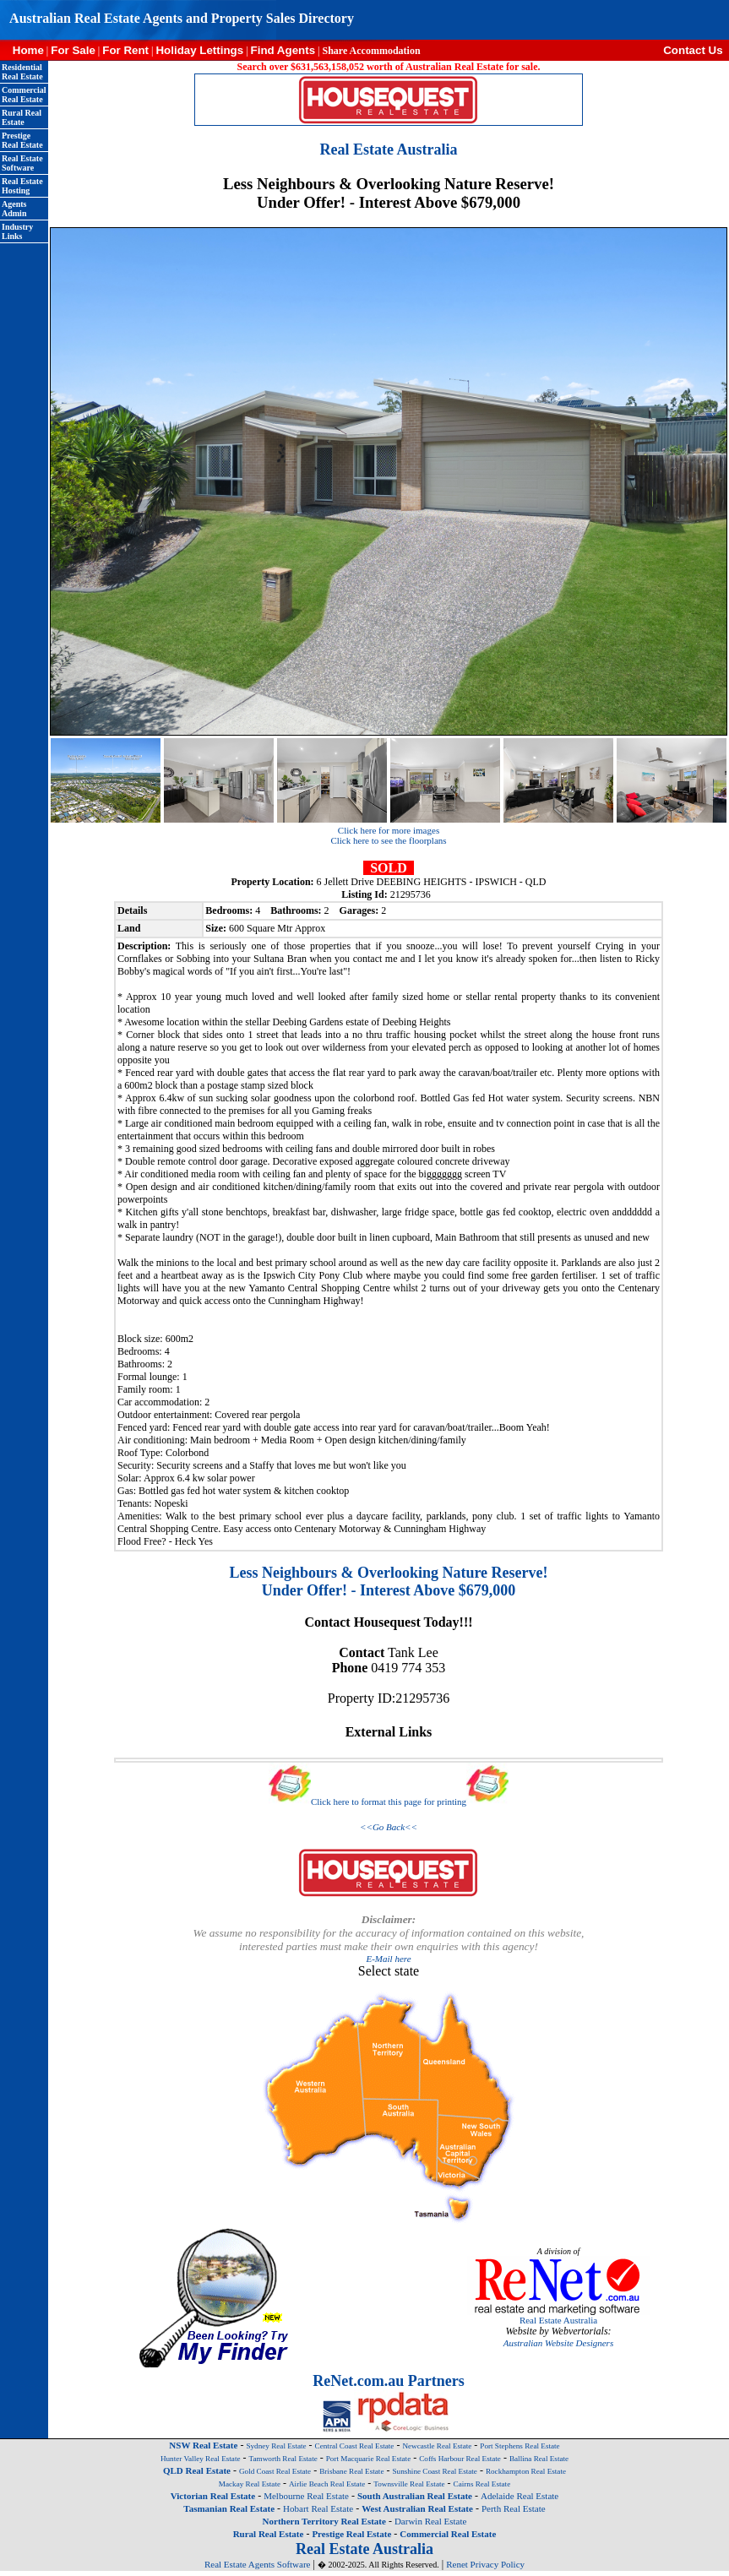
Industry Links (17, 231)
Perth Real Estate (513, 2508)
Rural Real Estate (21, 117)
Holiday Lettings (199, 50)
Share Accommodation (371, 51)
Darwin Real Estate (430, 2521)
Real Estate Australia (558, 2320)
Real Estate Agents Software (257, 2564)
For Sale (73, 50)
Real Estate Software (22, 163)
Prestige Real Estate (22, 140)
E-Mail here (388, 1959)
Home (22, 50)
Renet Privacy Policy (485, 2564)
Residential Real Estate (22, 71)
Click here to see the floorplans (388, 840)
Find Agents (283, 50)
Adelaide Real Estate (519, 2496)
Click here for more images (388, 830)
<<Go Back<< (388, 1827)
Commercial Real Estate (24, 94)
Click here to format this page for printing (389, 1801)
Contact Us (696, 50)
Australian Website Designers (558, 2343)
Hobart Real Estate (318, 2508)
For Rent (125, 50)
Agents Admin (14, 208)
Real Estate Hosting (22, 186)
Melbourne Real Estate (306, 2496)
